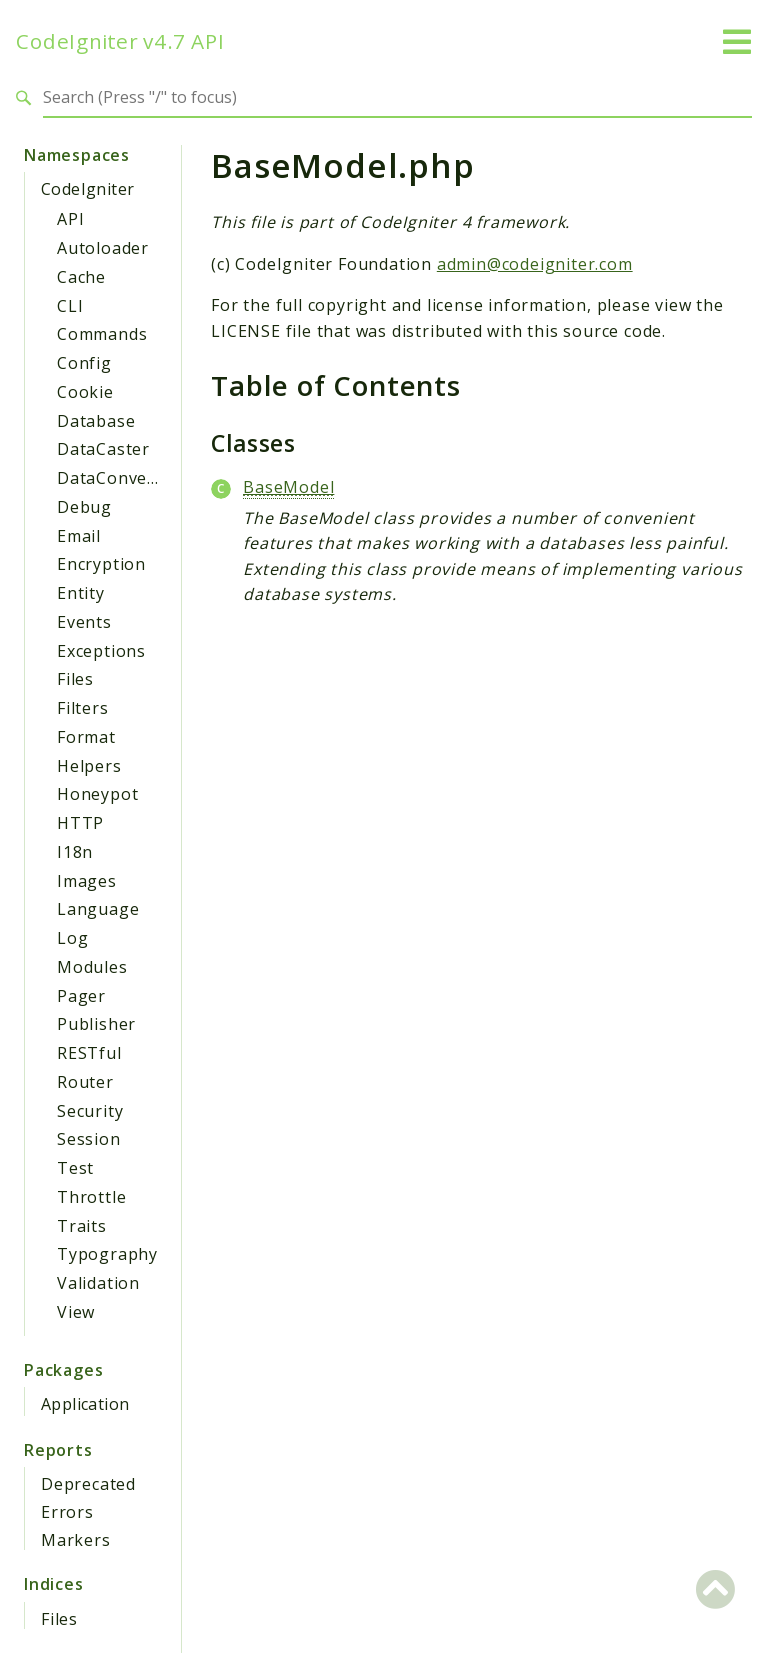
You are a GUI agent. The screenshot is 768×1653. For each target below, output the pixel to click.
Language (98, 909)
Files (75, 679)
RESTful (89, 1053)
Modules (92, 967)
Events (84, 622)
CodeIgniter (87, 189)
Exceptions (101, 651)
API (70, 219)
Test (75, 1168)
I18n (75, 852)
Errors (67, 1512)
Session (89, 1139)
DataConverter (118, 478)
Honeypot (97, 794)
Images (87, 881)
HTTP (80, 823)
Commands (102, 334)
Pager (81, 996)
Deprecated (88, 1484)
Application (85, 1404)
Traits (82, 1226)
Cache (81, 277)
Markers (76, 1540)
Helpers (89, 766)
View (76, 1312)
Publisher (96, 1024)
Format (86, 737)
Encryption (101, 564)
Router (85, 1082)
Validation (98, 1283)
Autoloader (103, 248)
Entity (81, 593)
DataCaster (103, 449)
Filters (83, 708)
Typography (107, 1254)
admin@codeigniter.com (535, 264)
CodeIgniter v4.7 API (120, 41)
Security (90, 1111)
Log (72, 938)
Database (96, 421)
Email (79, 536)
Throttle (91, 1197)
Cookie (85, 392)
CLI (70, 306)
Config (84, 363)
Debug (84, 507)
